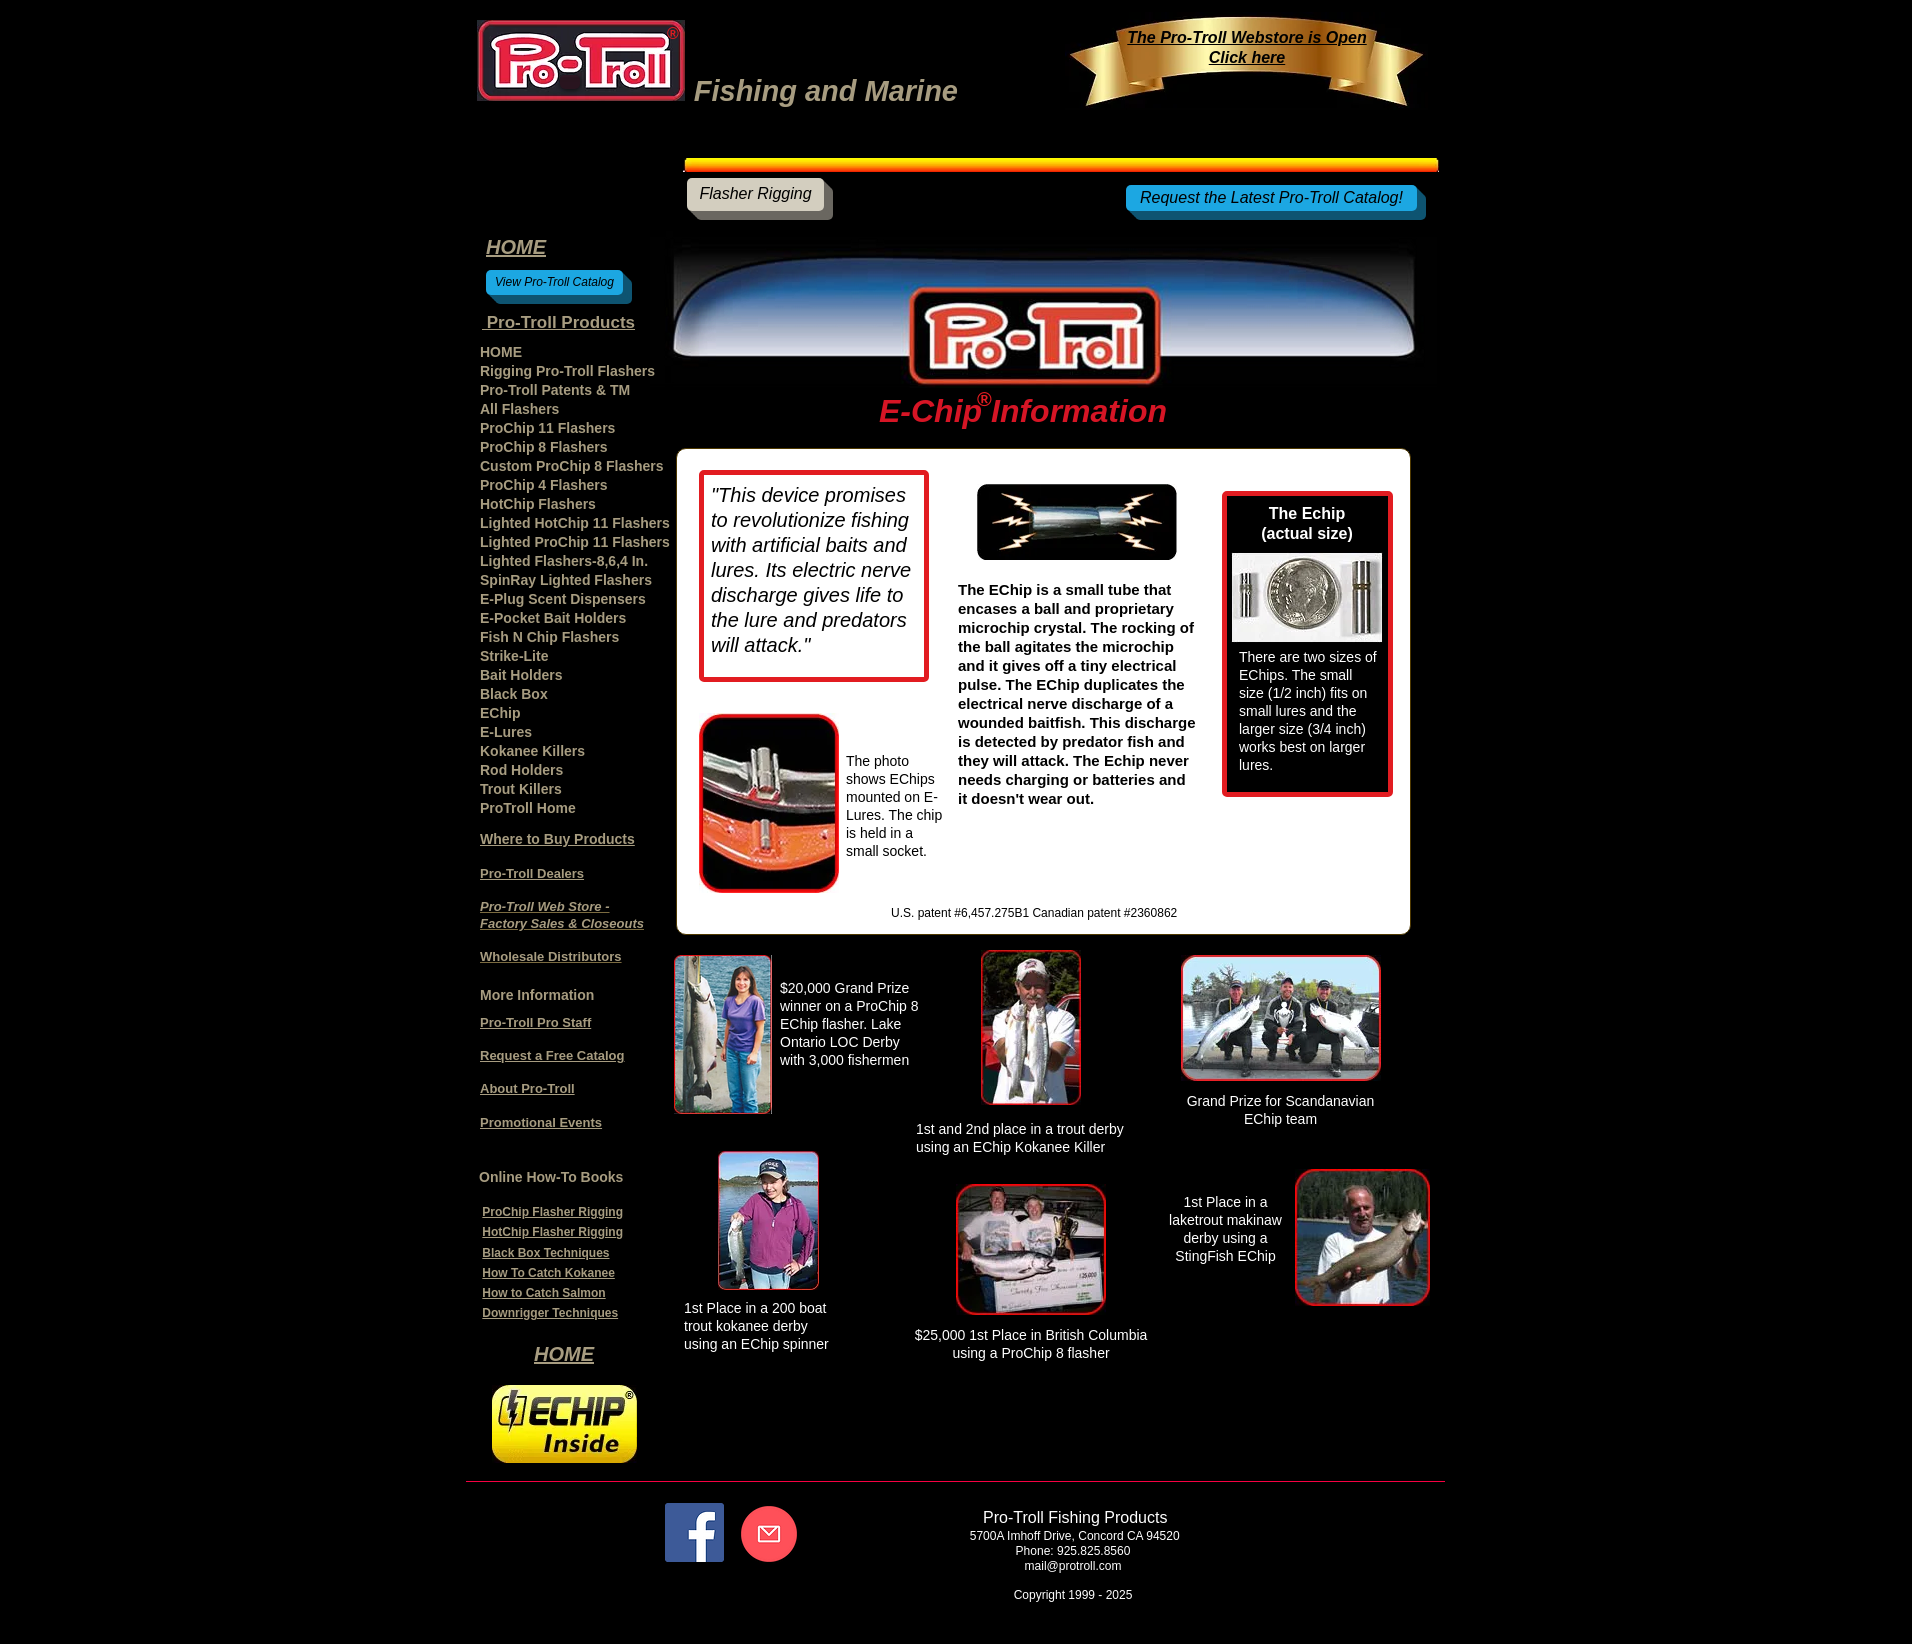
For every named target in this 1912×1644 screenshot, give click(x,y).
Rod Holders (521, 770)
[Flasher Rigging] (755, 194)
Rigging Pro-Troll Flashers (567, 371)
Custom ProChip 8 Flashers (572, 466)
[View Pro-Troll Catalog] (554, 282)
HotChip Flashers (538, 504)
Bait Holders (521, 675)
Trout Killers (521, 789)
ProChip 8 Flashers (544, 447)
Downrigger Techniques (550, 1313)
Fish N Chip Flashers (549, 637)
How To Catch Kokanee (548, 1273)
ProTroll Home (528, 808)
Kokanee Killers (532, 751)
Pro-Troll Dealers (532, 873)
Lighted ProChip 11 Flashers (575, 542)
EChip (500, 713)
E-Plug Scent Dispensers (563, 599)
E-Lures (506, 732)
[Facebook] (694, 1532)
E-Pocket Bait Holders (553, 618)
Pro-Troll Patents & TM (555, 390)
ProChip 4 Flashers (544, 485)
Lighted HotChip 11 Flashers (575, 523)
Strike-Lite (514, 656)
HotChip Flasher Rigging (552, 1232)
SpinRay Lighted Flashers (566, 580)
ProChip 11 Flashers (547, 428)
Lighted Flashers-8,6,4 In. (564, 561)
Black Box (514, 694)
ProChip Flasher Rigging (552, 1212)
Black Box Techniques (545, 1253)
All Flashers (519, 409)
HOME (501, 352)
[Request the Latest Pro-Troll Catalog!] (1271, 198)
